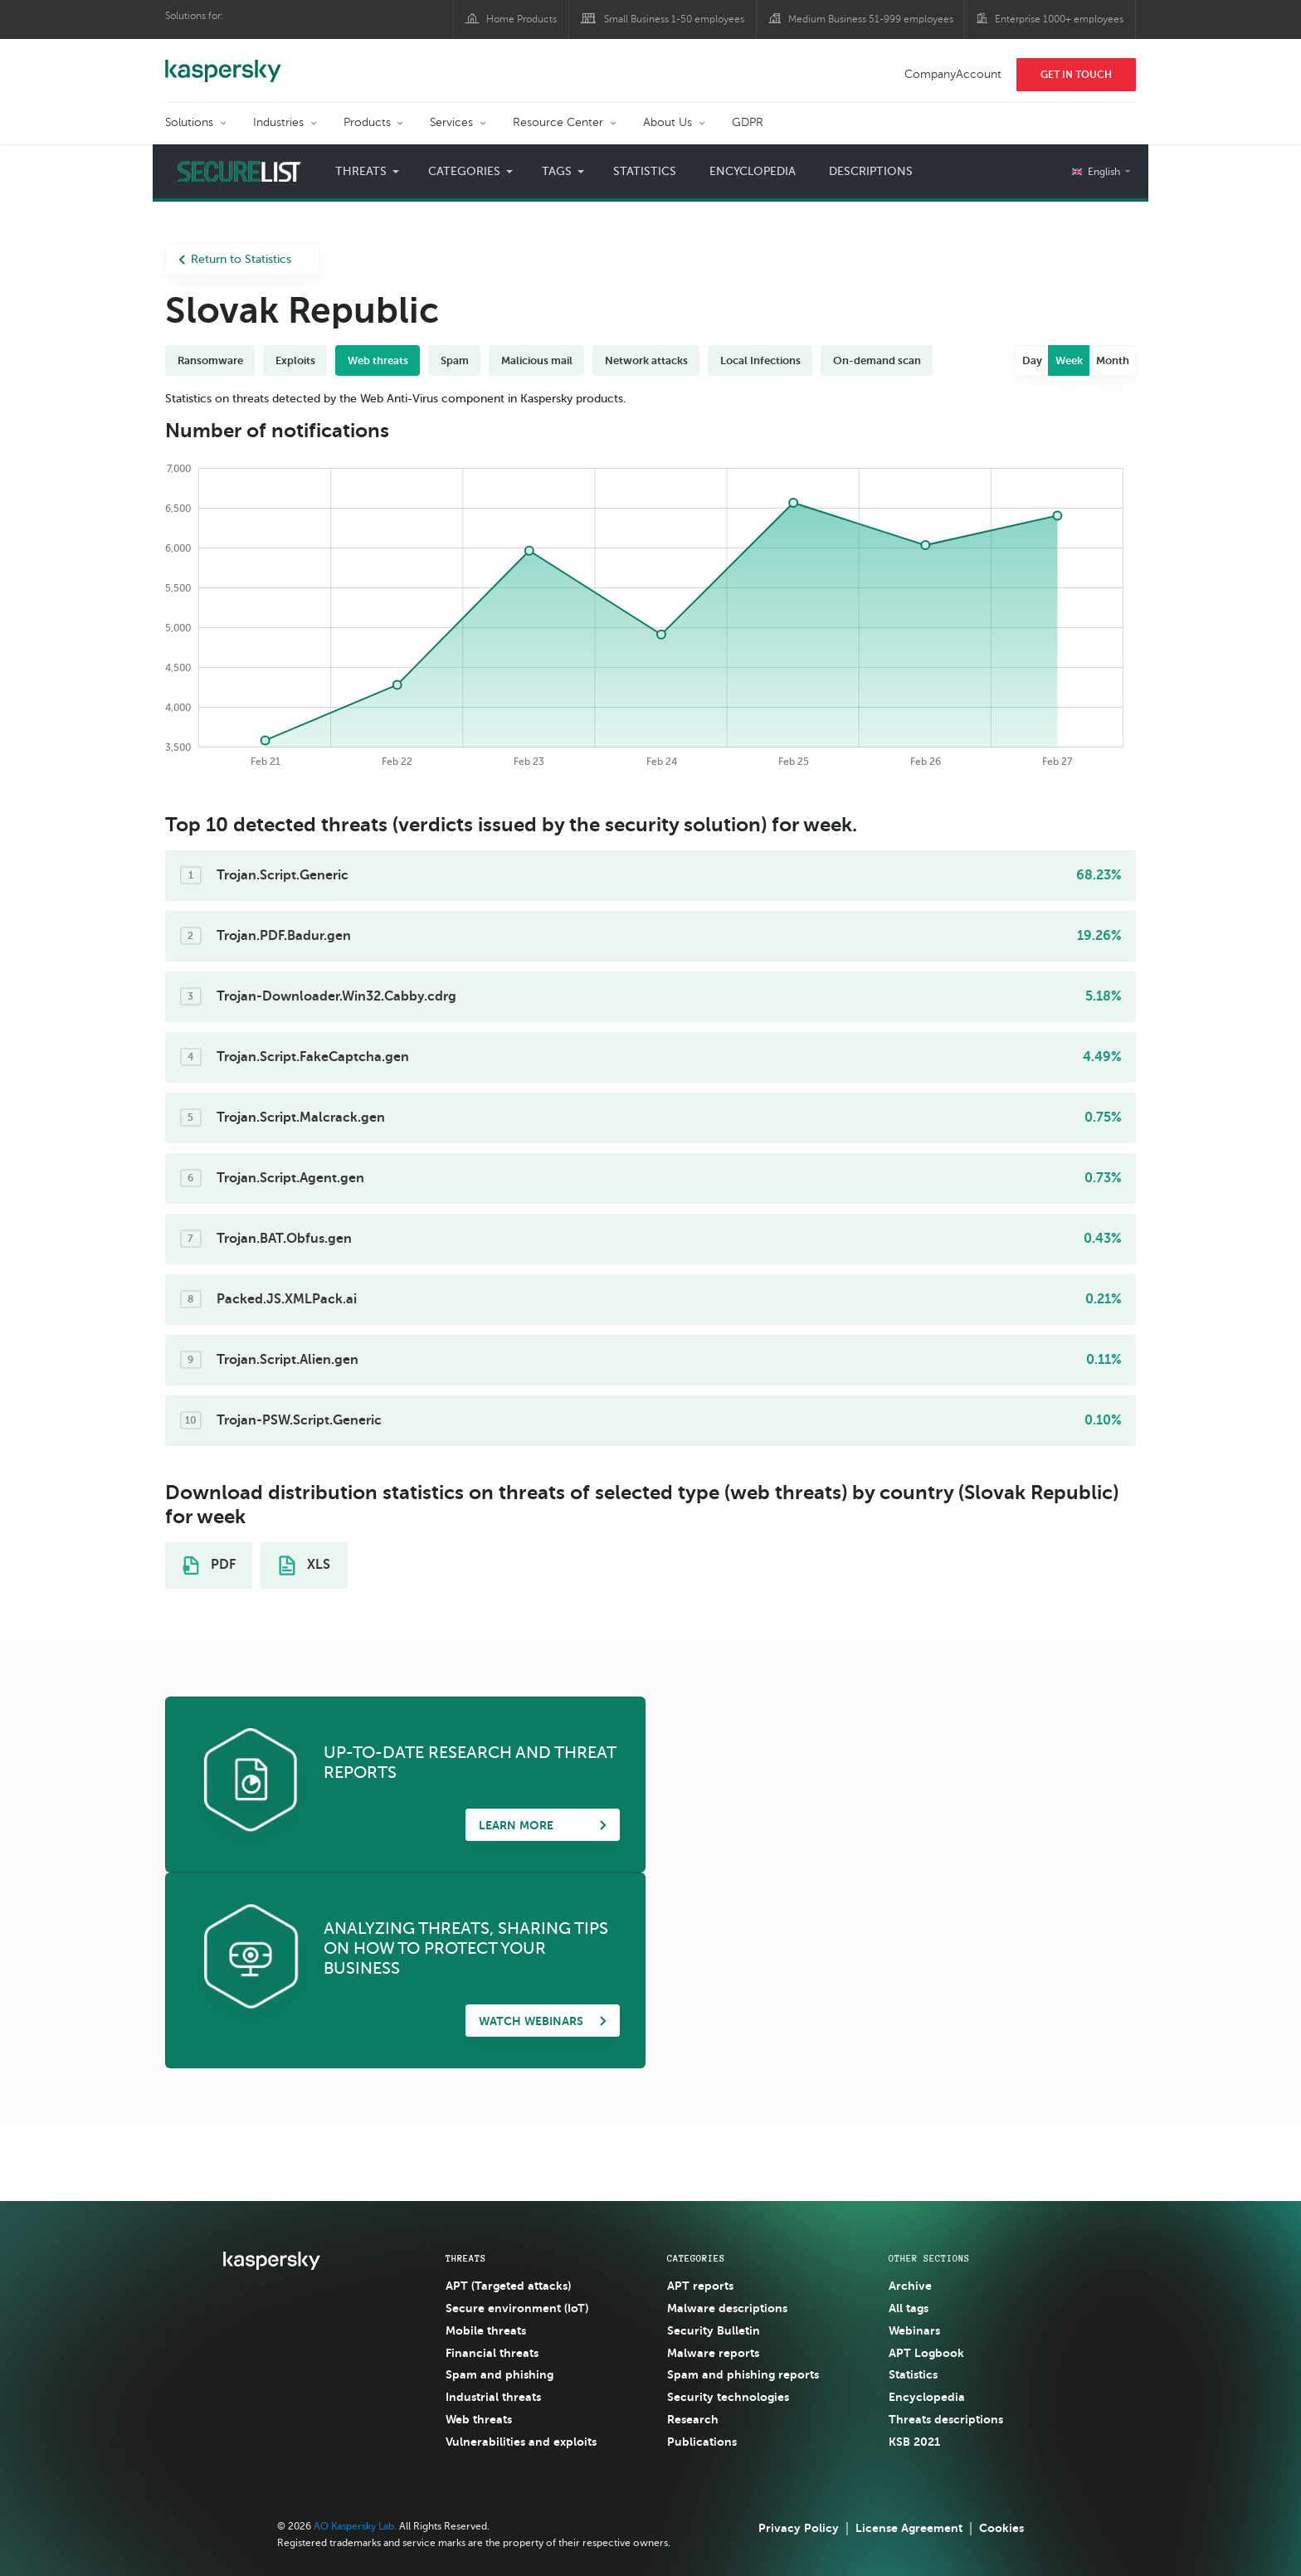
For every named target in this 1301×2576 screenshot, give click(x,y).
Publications (702, 2441)
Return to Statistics (234, 259)
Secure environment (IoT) (517, 2308)
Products (367, 122)
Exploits (295, 360)
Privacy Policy (798, 2528)
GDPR (747, 122)
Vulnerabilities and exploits (521, 2441)
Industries (278, 122)
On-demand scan (877, 360)
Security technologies (728, 2396)
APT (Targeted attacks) (508, 2285)
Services (451, 122)
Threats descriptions (946, 2419)
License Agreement (908, 2528)
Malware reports (713, 2352)
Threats (361, 171)
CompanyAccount (952, 74)
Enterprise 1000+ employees (1059, 19)
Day (1032, 360)
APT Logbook (926, 2352)
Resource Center (558, 122)
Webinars (914, 2330)
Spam (455, 360)
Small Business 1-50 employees (674, 19)
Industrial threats (493, 2396)
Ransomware (210, 360)
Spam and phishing (499, 2374)
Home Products (521, 19)
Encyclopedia (752, 171)
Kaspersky (223, 62)
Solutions (189, 122)
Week (1069, 360)
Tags (557, 171)
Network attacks (646, 360)
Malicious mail (537, 360)
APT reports (700, 2285)
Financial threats (492, 2352)
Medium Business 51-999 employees (870, 19)
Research (693, 2419)
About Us (667, 122)
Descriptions (871, 171)
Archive (910, 2285)
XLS (304, 1565)
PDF (209, 1565)
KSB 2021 (914, 2441)
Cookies (1001, 2528)
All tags (908, 2308)
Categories (464, 171)
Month (1112, 360)
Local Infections (760, 360)
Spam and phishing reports (743, 2374)
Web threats (378, 360)
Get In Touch (1076, 74)
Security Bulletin (713, 2330)
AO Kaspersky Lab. (355, 2526)
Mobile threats (486, 2330)
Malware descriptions (727, 2308)
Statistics (644, 171)
